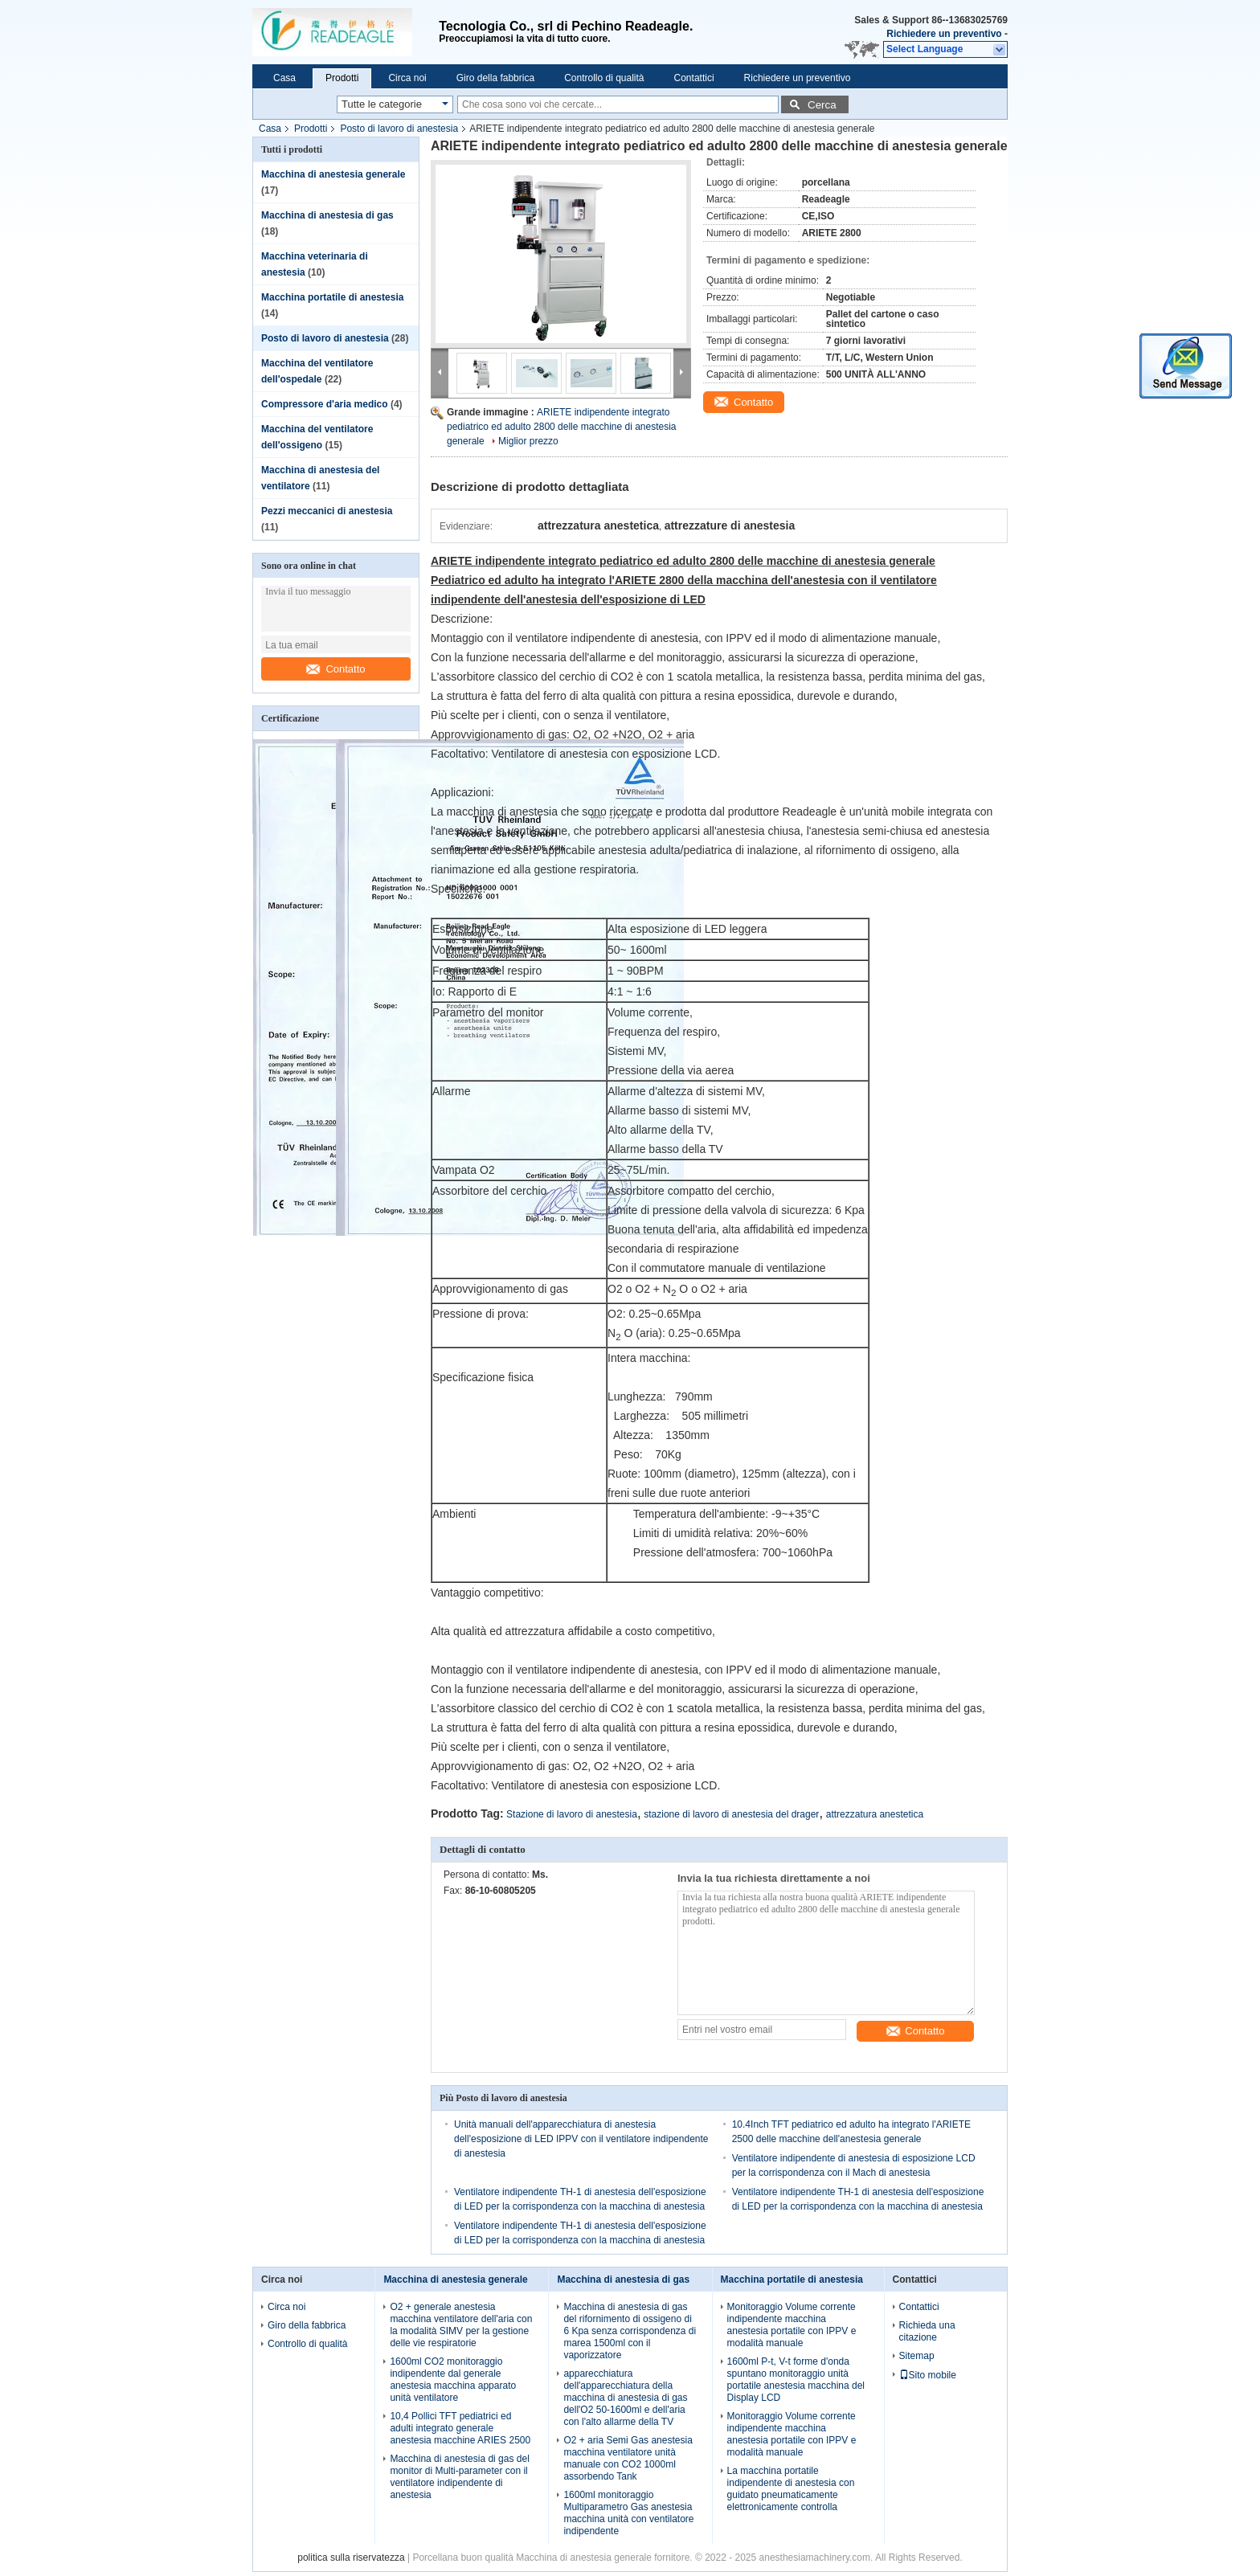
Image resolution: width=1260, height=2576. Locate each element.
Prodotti (341, 78)
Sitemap (917, 2355)
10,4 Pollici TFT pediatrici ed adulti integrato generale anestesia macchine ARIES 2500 (460, 2428)
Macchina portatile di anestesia (332, 297)
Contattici (694, 78)
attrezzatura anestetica (874, 1814)
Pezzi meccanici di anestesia (326, 511)
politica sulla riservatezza (350, 2557)
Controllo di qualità (604, 78)
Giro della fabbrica (495, 78)
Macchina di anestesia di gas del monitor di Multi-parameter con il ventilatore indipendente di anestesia (459, 2476)
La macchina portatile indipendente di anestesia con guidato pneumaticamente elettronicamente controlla (791, 2489)
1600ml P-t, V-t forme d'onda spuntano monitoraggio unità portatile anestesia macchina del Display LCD (796, 2379)
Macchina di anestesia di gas (327, 215)
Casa (284, 78)
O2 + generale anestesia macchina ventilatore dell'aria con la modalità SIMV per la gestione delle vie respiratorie (461, 2325)
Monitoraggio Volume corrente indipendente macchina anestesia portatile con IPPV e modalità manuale (792, 2325)
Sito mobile (927, 2375)
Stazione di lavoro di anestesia (571, 1814)
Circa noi (407, 78)
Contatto (335, 669)
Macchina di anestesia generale (333, 174)
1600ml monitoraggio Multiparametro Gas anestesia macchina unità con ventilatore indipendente (628, 2513)
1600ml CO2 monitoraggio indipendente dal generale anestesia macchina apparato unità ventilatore (453, 2379)
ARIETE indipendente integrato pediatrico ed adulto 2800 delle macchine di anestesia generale (562, 427)
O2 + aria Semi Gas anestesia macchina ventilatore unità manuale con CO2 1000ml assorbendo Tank (627, 2458)
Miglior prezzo (528, 441)
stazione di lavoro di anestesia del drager (731, 1814)
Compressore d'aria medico (324, 404)
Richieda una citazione (927, 2331)
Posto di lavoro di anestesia (399, 128)
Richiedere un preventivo (943, 33)
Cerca (822, 105)
